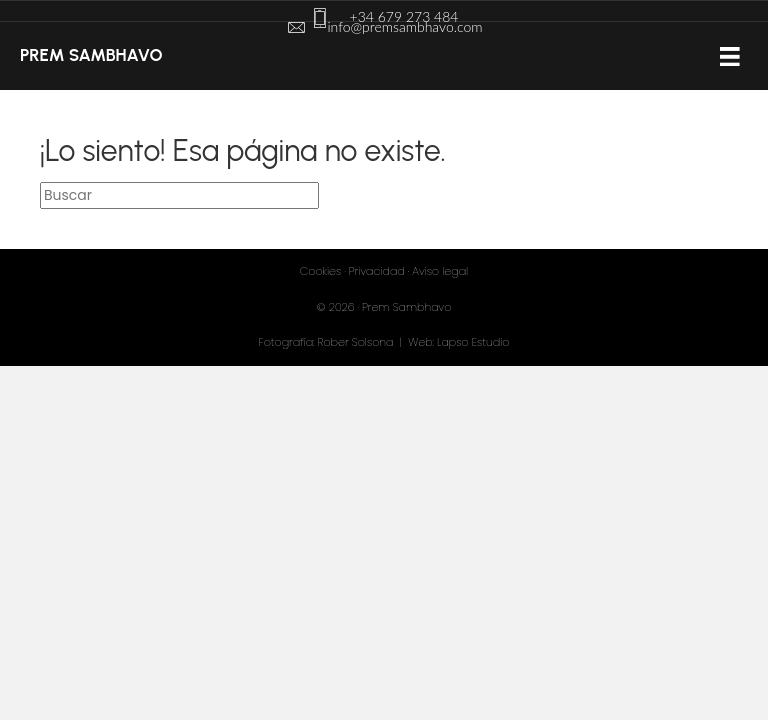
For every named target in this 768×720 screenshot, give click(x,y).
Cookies (320, 271)
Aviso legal (440, 271)
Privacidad (377, 271)
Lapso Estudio (473, 342)
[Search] (179, 195)
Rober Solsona (356, 342)
